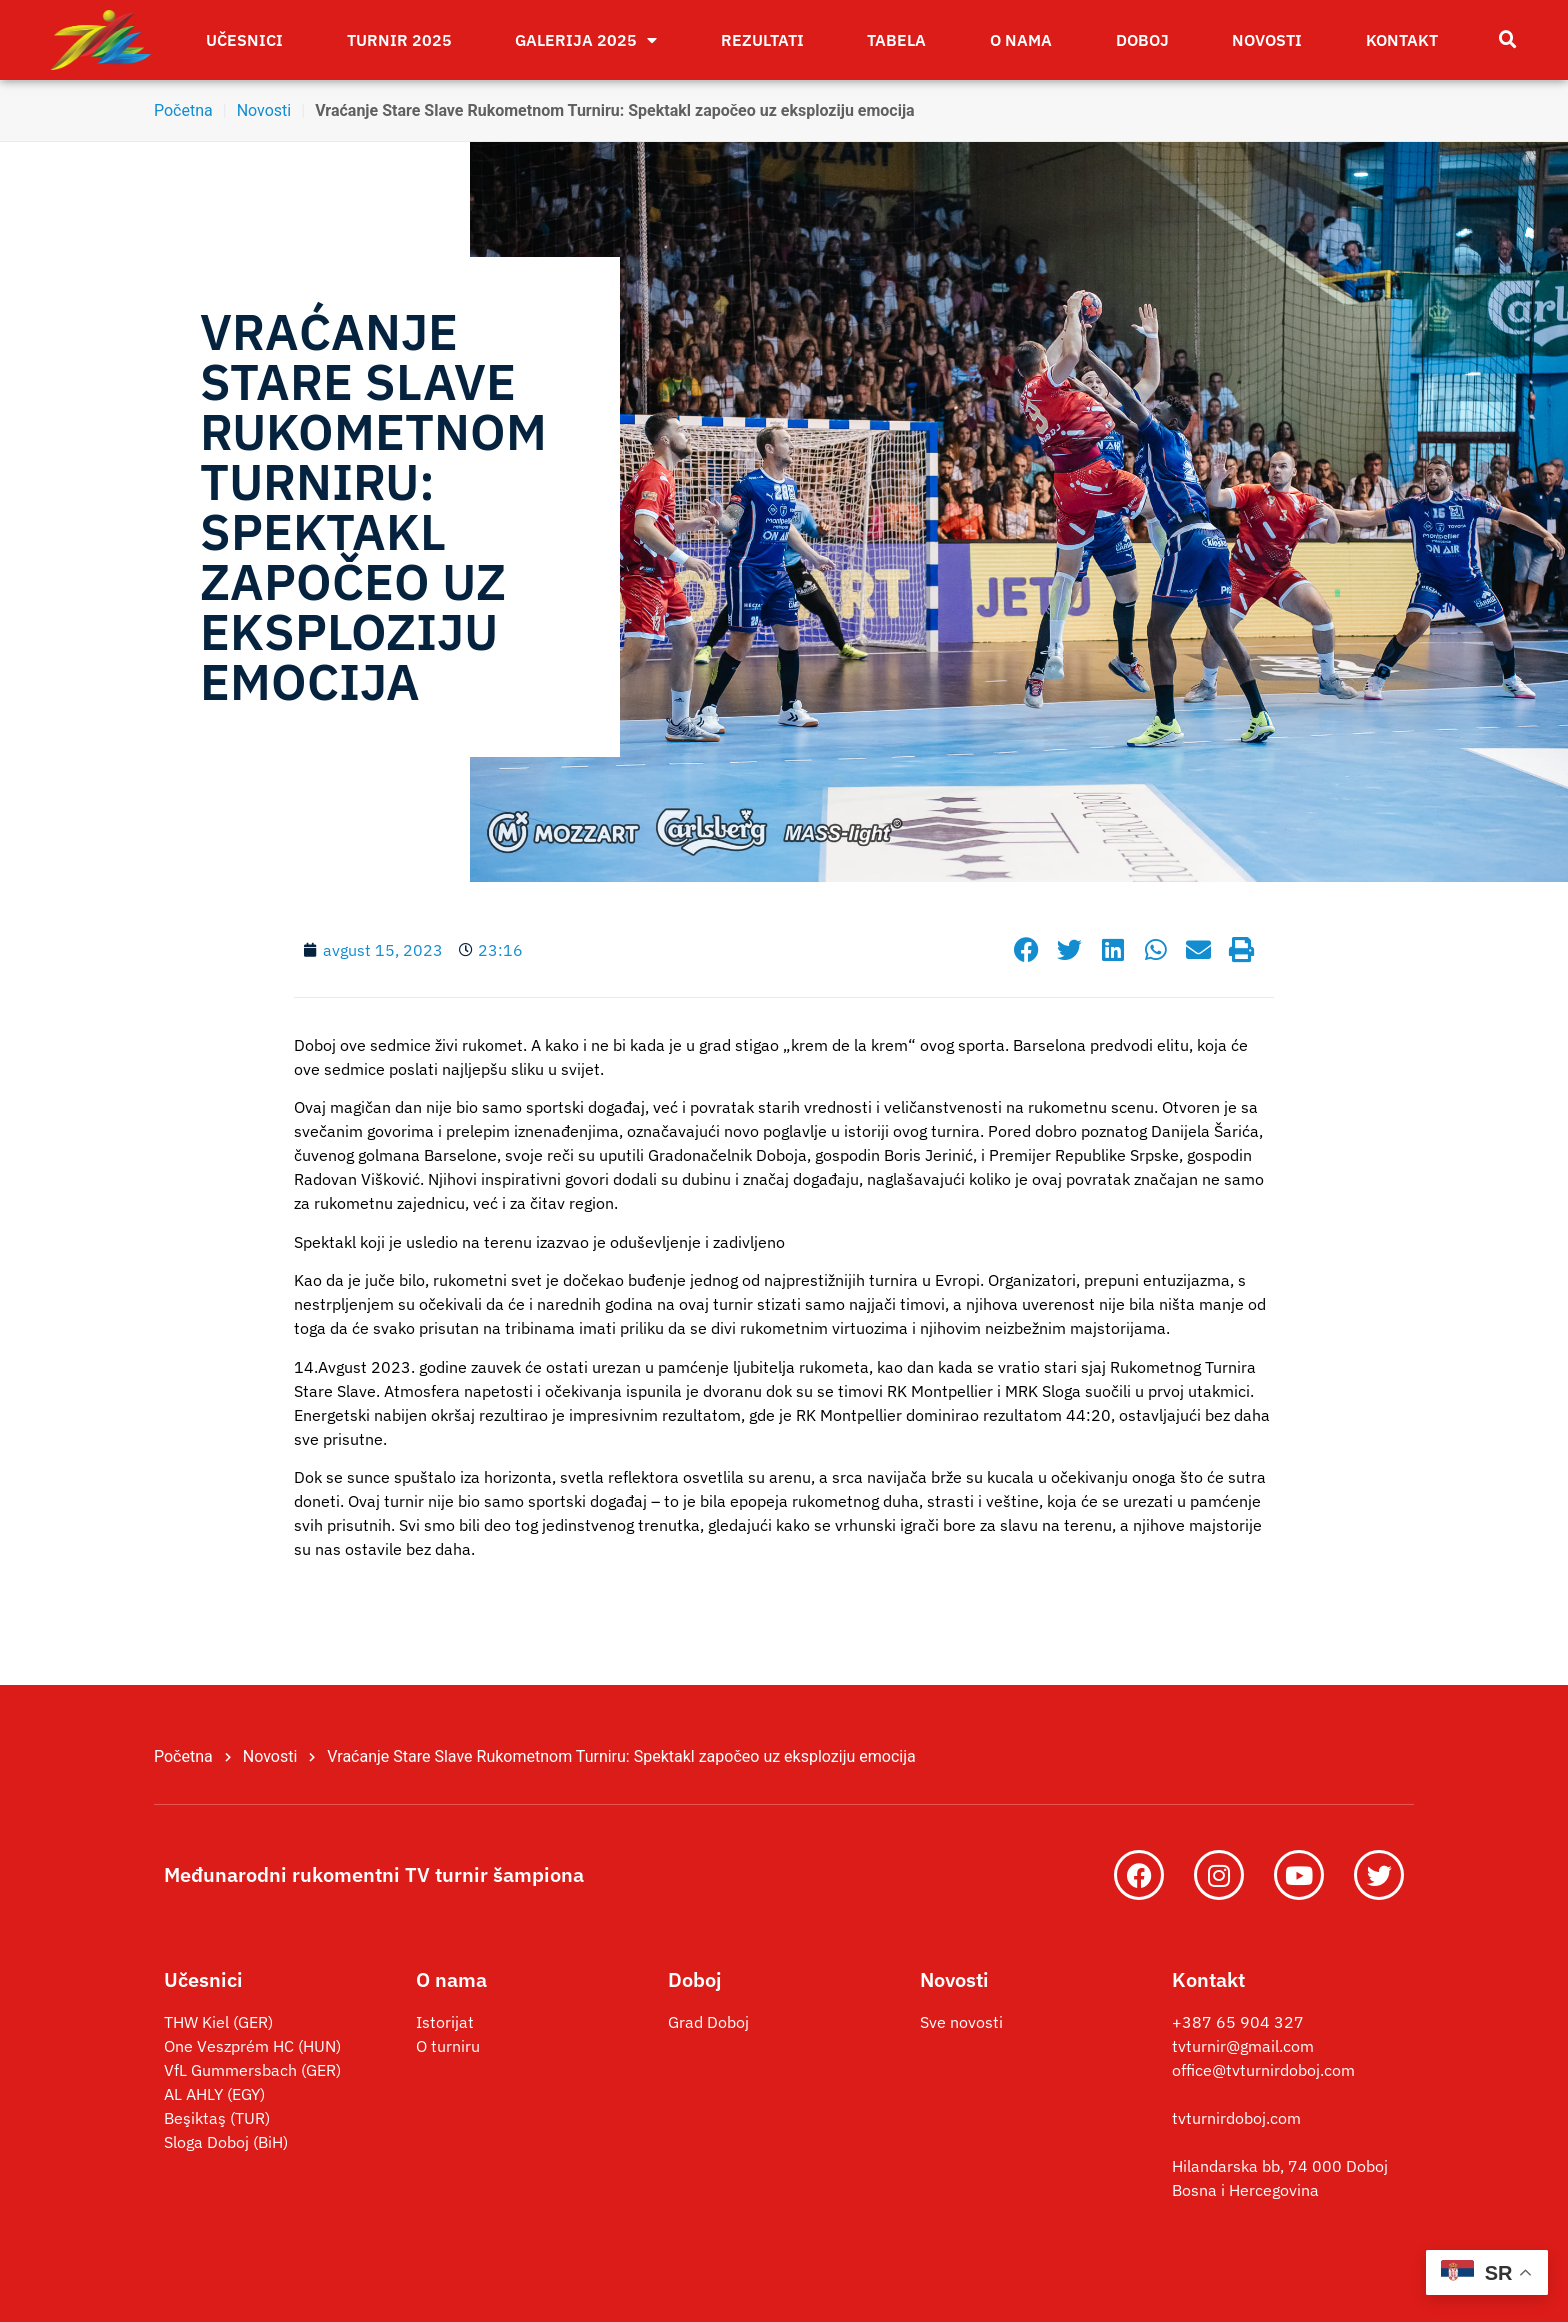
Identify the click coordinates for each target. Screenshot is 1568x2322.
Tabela (896, 40)
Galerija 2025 (586, 40)
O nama (1021, 40)
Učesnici (244, 40)
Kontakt (1402, 40)
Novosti (1267, 40)
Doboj (1142, 40)
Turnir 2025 (399, 40)
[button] (1508, 40)
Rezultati (762, 40)
